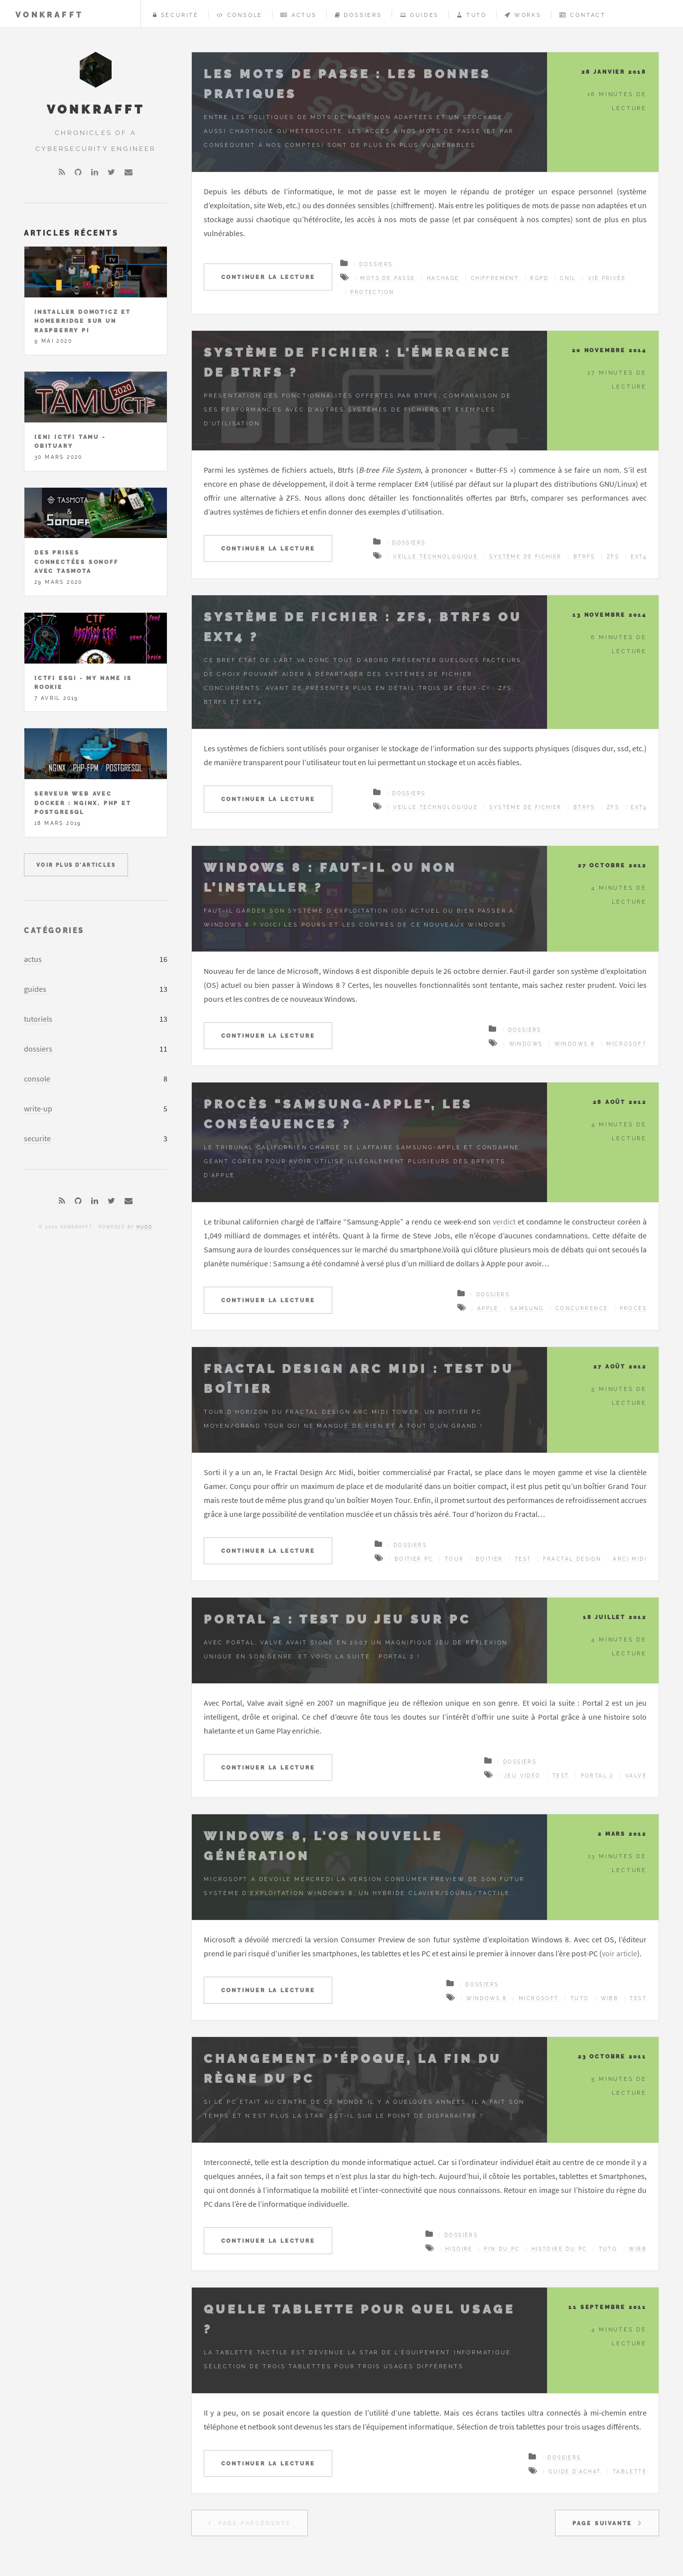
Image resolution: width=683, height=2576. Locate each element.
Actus (298, 14)
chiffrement (495, 278)
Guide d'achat (574, 2471)
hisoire (459, 2249)
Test (523, 1559)
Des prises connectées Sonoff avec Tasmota (76, 561)
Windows (526, 1044)
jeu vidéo (522, 1775)
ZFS (613, 556)
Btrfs (584, 556)
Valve (636, 1775)
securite (37, 1138)
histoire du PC (559, 2249)
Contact (582, 14)
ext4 (639, 556)
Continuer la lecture (268, 276)
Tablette (630, 2471)
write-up (38, 1108)
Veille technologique (435, 556)
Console (240, 14)
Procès (633, 1308)
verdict (504, 1221)
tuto (579, 1998)
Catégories (54, 930)
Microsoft (626, 1044)
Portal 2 (597, 1775)
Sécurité (176, 14)
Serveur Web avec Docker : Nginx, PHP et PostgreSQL (83, 802)
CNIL (568, 278)
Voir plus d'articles (76, 865)
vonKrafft (49, 14)
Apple (488, 1308)
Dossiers (358, 14)
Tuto (472, 14)
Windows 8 (574, 1044)
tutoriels (38, 1019)
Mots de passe (387, 278)
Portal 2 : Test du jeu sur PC (337, 1619)
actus (33, 959)
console (37, 1079)
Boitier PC (414, 1559)
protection (372, 292)
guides (35, 989)
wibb (610, 1998)
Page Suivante (602, 2523)
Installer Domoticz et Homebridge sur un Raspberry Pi (82, 321)
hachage (443, 278)
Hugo (144, 1226)
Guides (419, 14)
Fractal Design (572, 1559)
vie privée (607, 278)
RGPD (539, 278)
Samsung (527, 1308)
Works (523, 14)
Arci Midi (630, 1559)
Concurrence (581, 1308)
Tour (454, 1559)
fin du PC (502, 2249)
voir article (619, 1953)
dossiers (38, 1049)
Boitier (489, 1559)
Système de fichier (525, 556)
